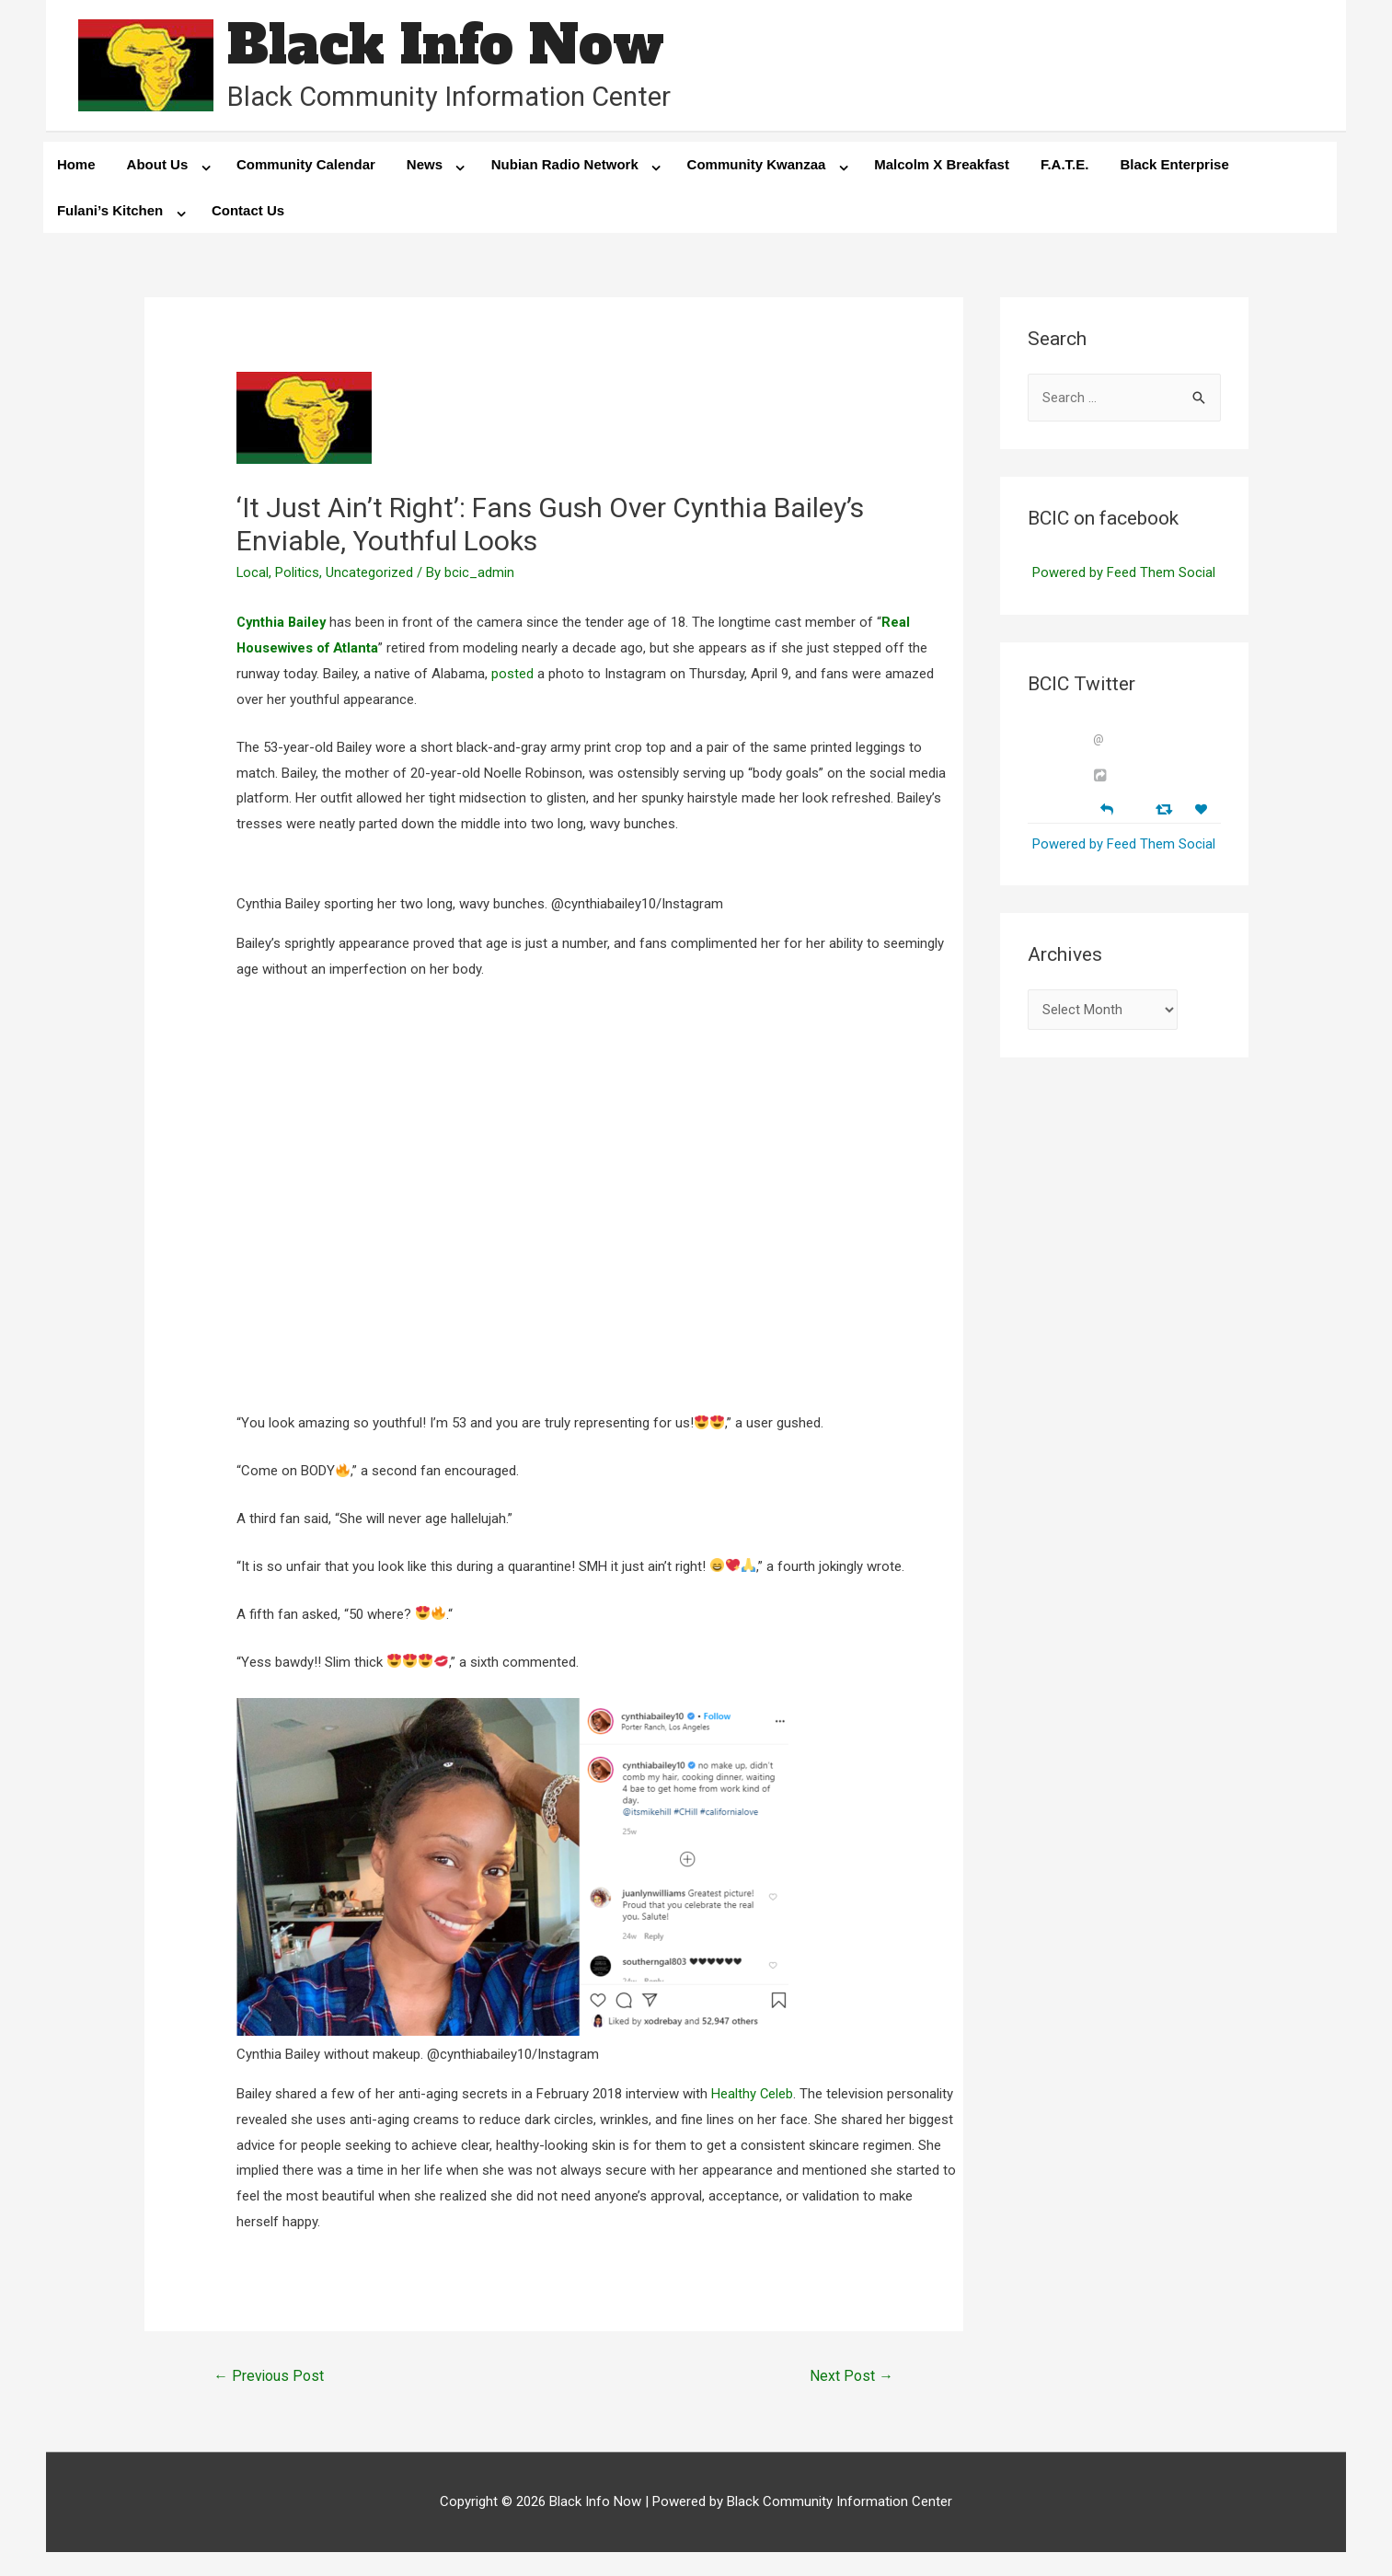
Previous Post (269, 2376)
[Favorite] (1203, 810)
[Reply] (1106, 808)
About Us (158, 165)
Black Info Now (446, 45)
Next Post (851, 2376)
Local (253, 573)
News (425, 165)
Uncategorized (370, 573)
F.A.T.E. (1065, 165)
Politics (298, 573)
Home (76, 165)
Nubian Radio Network (564, 165)
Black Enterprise (1174, 165)
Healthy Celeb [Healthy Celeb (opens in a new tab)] (752, 2094)
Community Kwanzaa (756, 165)
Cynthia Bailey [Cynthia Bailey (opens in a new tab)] (282, 623)
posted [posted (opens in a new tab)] (512, 674)
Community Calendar (305, 165)
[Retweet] (1166, 809)
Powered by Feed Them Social (1123, 574)
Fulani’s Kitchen (110, 211)
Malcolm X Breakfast (941, 165)
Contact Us (248, 211)
